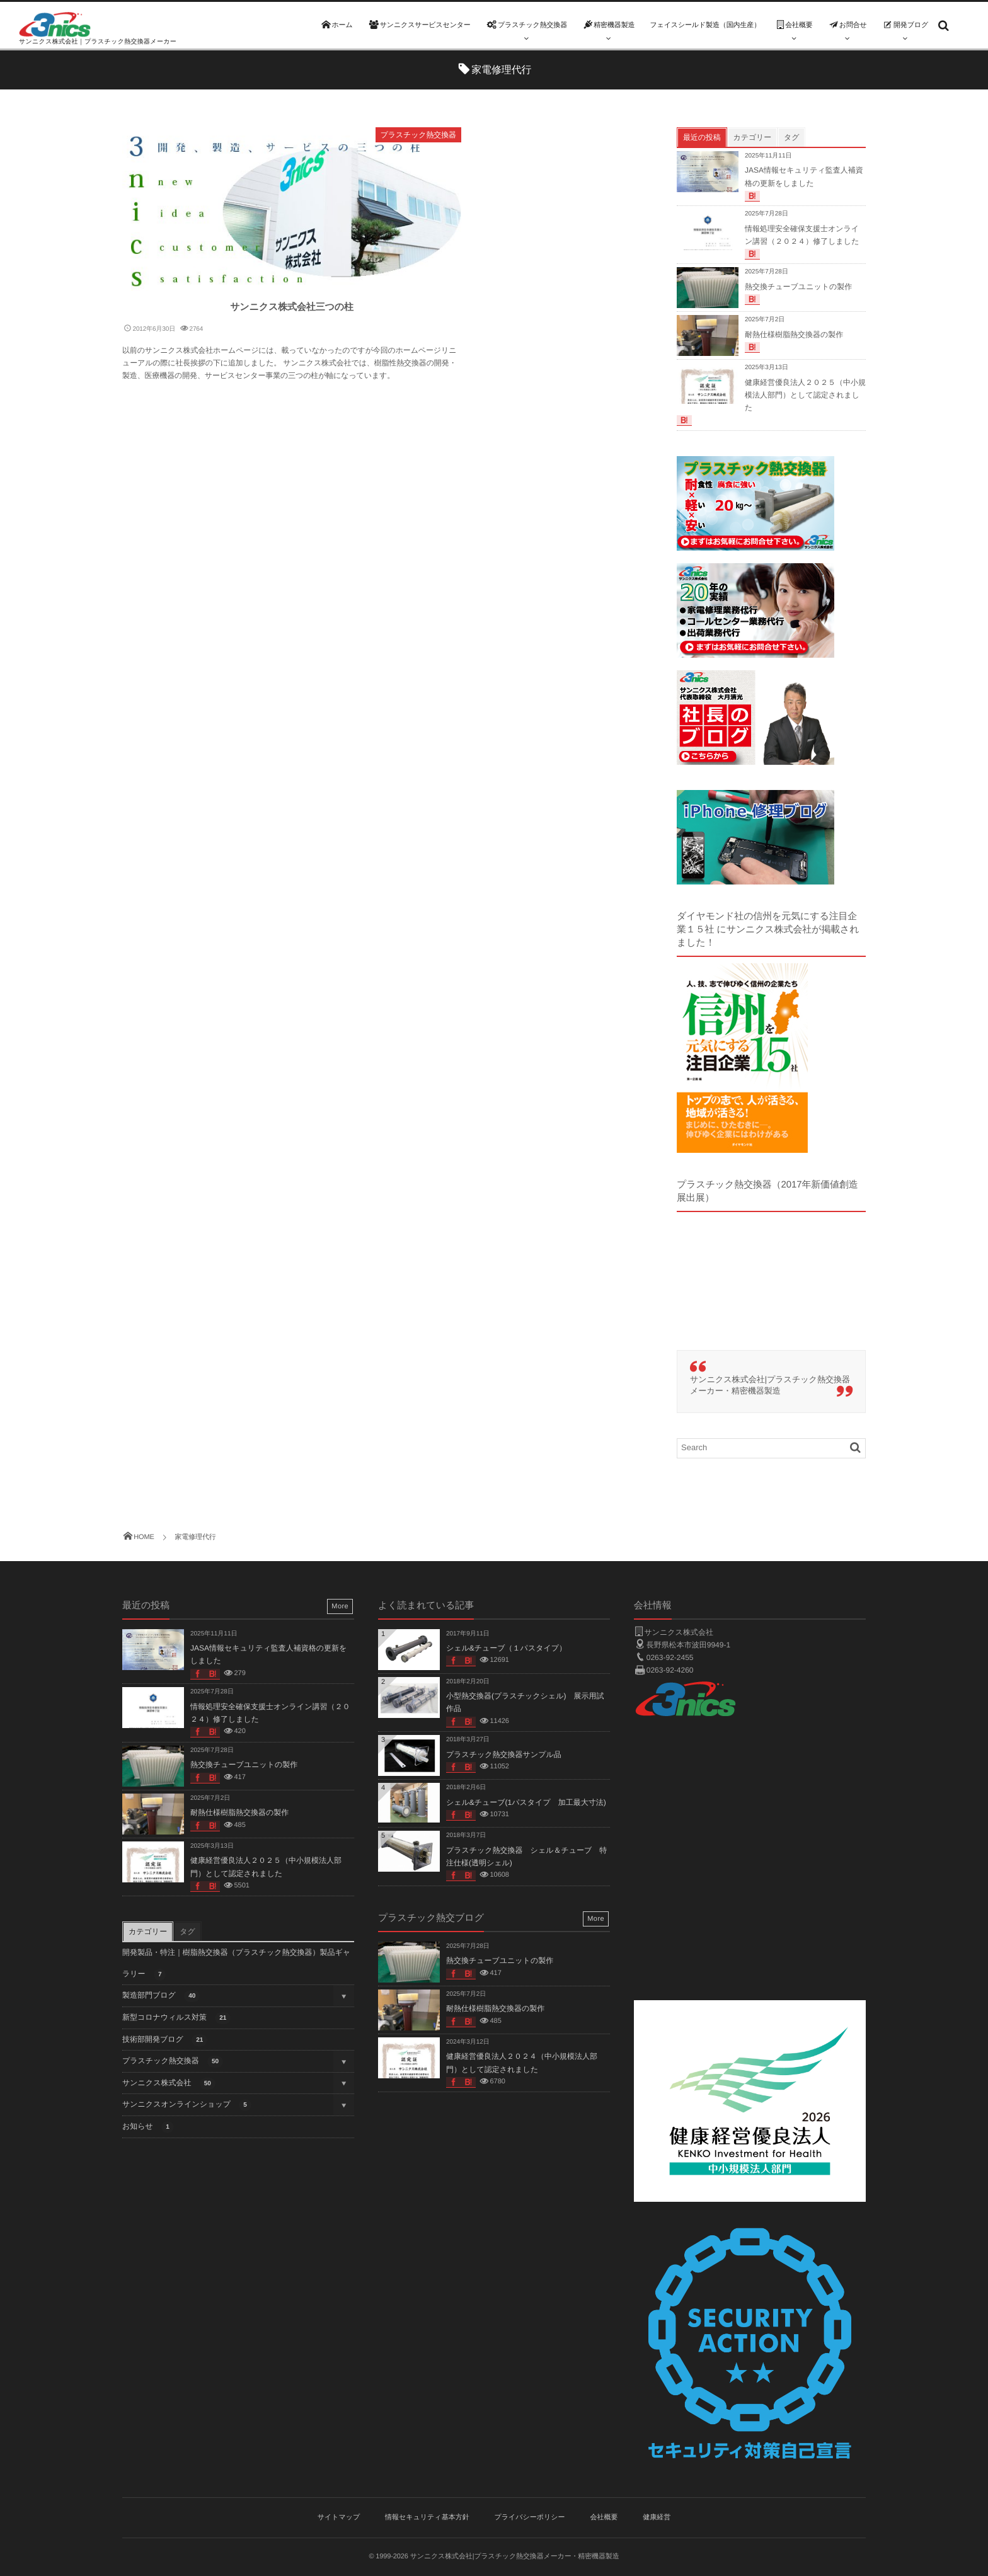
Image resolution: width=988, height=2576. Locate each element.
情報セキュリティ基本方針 (427, 2517)
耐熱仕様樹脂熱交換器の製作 (794, 334)
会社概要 (604, 2517)
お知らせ (148, 2127)
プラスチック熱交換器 (418, 134)
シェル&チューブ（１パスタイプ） (506, 1648)
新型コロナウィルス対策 (176, 2018)
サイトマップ (339, 2517)
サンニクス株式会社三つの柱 (291, 307)
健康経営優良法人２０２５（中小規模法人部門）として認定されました (805, 395)
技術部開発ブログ (164, 2040)
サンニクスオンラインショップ (186, 2105)
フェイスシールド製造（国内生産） (705, 25)
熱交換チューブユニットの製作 (798, 286)
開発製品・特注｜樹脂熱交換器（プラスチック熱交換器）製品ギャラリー (236, 1964)
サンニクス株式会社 (168, 2084)
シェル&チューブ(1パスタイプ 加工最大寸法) (526, 1802)
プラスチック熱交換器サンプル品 (503, 1754)
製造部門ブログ (161, 1996)
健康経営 (656, 2517)
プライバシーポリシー (530, 2517)
